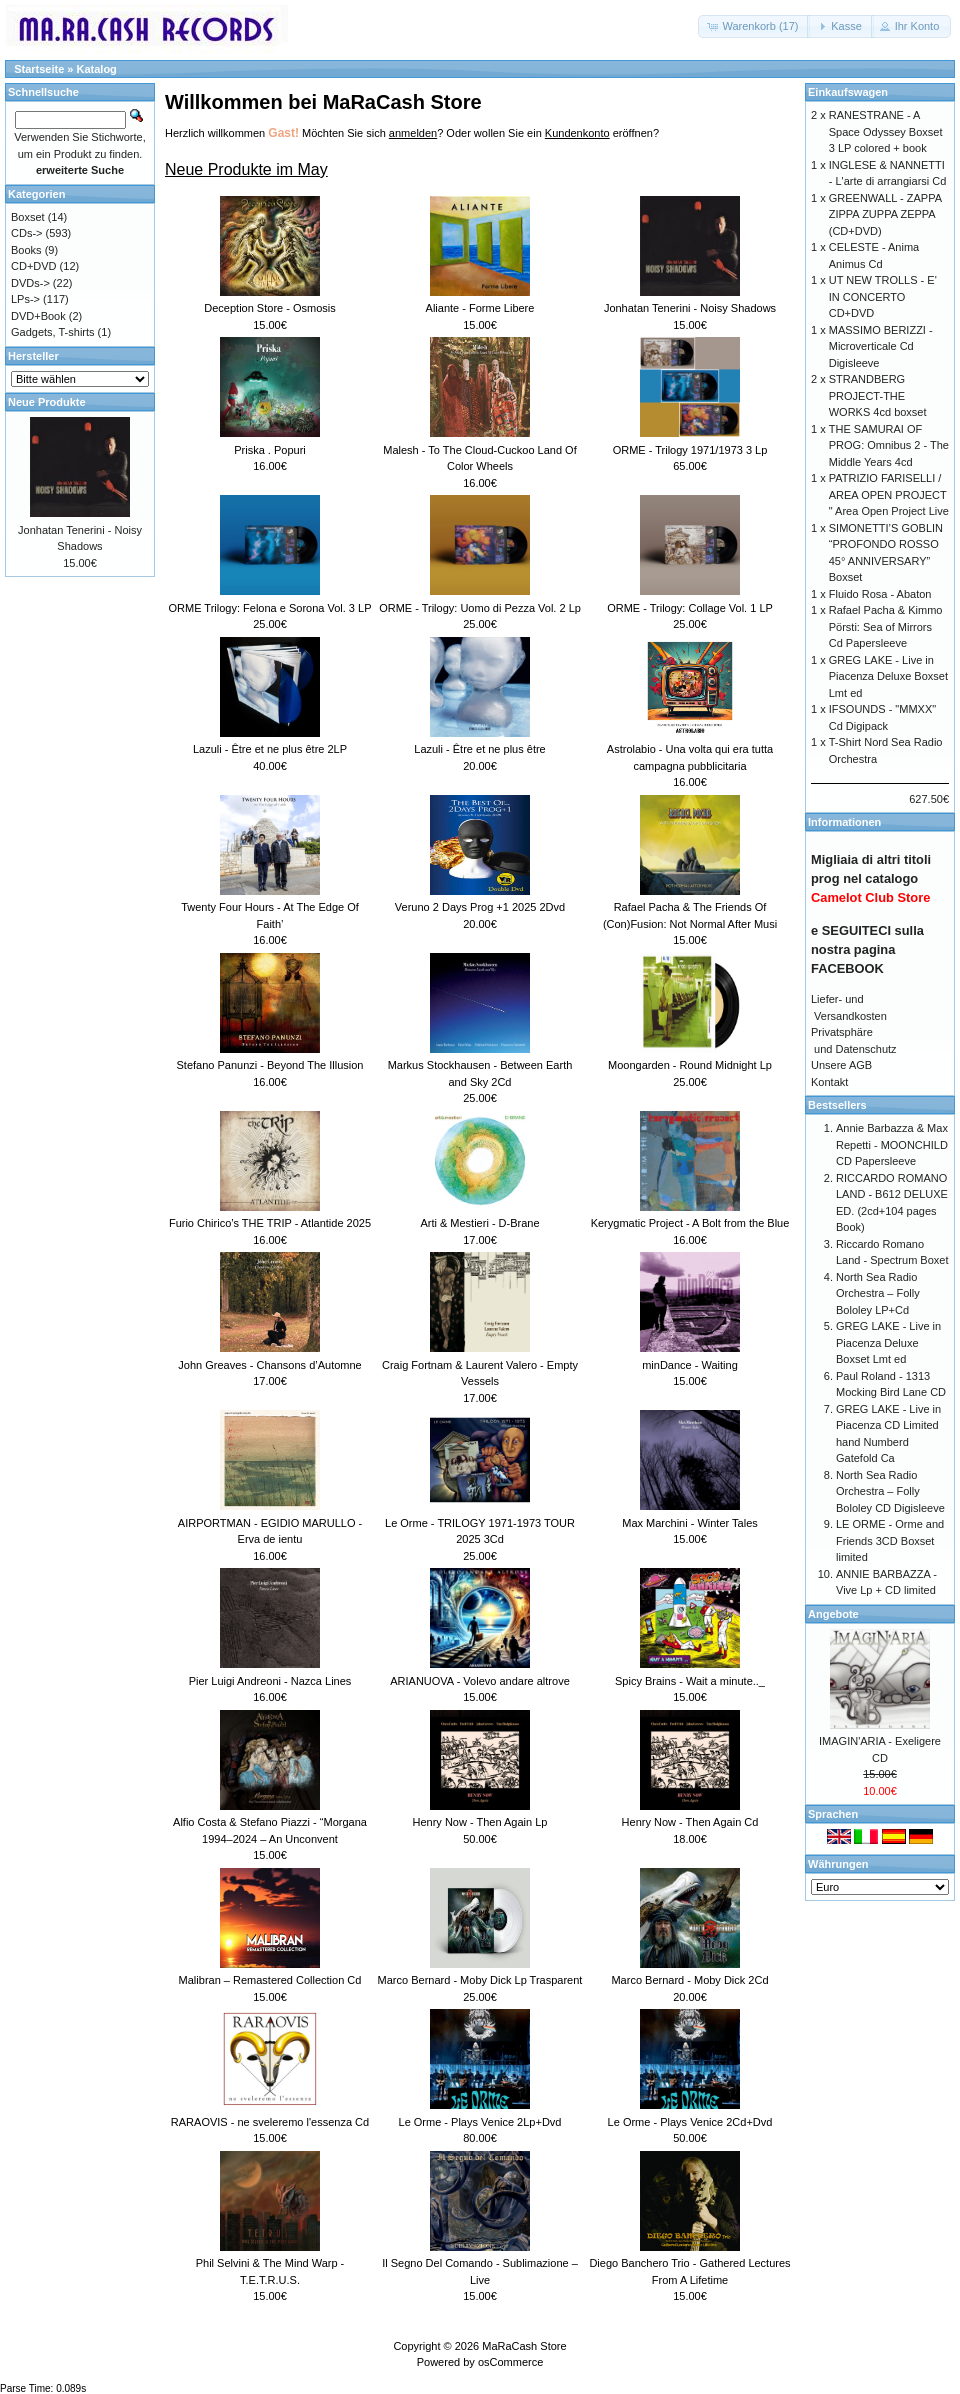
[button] (754, 26)
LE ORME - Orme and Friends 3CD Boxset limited (890, 1540)
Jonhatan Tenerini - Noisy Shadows (690, 308)
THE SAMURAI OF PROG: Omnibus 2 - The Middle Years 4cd (889, 445)
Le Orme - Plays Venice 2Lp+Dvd (480, 2122)
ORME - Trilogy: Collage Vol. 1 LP (690, 608)
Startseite (39, 69)
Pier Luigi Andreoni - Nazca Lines (270, 1681)
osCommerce (510, 2362)
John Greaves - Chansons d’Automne (269, 1365)
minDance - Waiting (690, 1365)
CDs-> (26, 233)
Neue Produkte (47, 402)
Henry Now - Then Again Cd (690, 1822)
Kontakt (829, 1082)
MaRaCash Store (524, 2346)
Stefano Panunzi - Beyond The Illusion (270, 1065)
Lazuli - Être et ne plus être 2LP (270, 749)
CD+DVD (34, 266)
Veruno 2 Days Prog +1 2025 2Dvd (480, 907)
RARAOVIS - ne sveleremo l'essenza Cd (270, 2122)
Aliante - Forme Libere (480, 308)
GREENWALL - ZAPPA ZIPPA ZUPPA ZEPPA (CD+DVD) (885, 214)
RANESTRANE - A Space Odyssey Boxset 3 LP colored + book (886, 131)
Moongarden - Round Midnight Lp (690, 1065)
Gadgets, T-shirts (53, 332)
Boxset (28, 217)
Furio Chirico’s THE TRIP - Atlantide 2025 (270, 1223)
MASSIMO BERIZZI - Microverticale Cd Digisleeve (881, 346)
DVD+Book (38, 316)
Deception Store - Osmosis (269, 308)
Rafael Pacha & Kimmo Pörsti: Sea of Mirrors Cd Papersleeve (886, 626)
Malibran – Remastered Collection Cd (270, 1980)
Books (26, 250)
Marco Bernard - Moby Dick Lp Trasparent (480, 1980)
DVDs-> (30, 283)
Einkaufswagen (848, 92)
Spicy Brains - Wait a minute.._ (690, 1681)
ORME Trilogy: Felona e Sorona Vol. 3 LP (270, 608)
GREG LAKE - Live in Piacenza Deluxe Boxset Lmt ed (888, 676)
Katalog (97, 69)
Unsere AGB (841, 1065)
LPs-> (25, 299)
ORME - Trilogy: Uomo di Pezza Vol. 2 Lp (480, 608)
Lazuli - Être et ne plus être (479, 749)
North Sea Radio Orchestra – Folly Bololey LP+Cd (878, 1293)
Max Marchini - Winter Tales (690, 1523)
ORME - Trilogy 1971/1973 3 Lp (690, 450)
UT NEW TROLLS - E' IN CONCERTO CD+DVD (883, 296)
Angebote (833, 1614)
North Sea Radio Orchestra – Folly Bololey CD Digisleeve (890, 1491)
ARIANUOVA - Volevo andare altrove (480, 1681)
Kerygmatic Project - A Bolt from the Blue (690, 1223)
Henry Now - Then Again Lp (480, 1822)
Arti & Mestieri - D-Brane (479, 1223)
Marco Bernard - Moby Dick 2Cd (689, 1980)
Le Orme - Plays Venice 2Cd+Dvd (690, 2122)
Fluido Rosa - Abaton (880, 594)
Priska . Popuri (270, 450)
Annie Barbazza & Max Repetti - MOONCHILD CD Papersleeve (892, 1144)
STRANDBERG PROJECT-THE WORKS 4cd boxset (878, 395)
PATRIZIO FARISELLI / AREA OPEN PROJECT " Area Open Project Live (889, 494)
